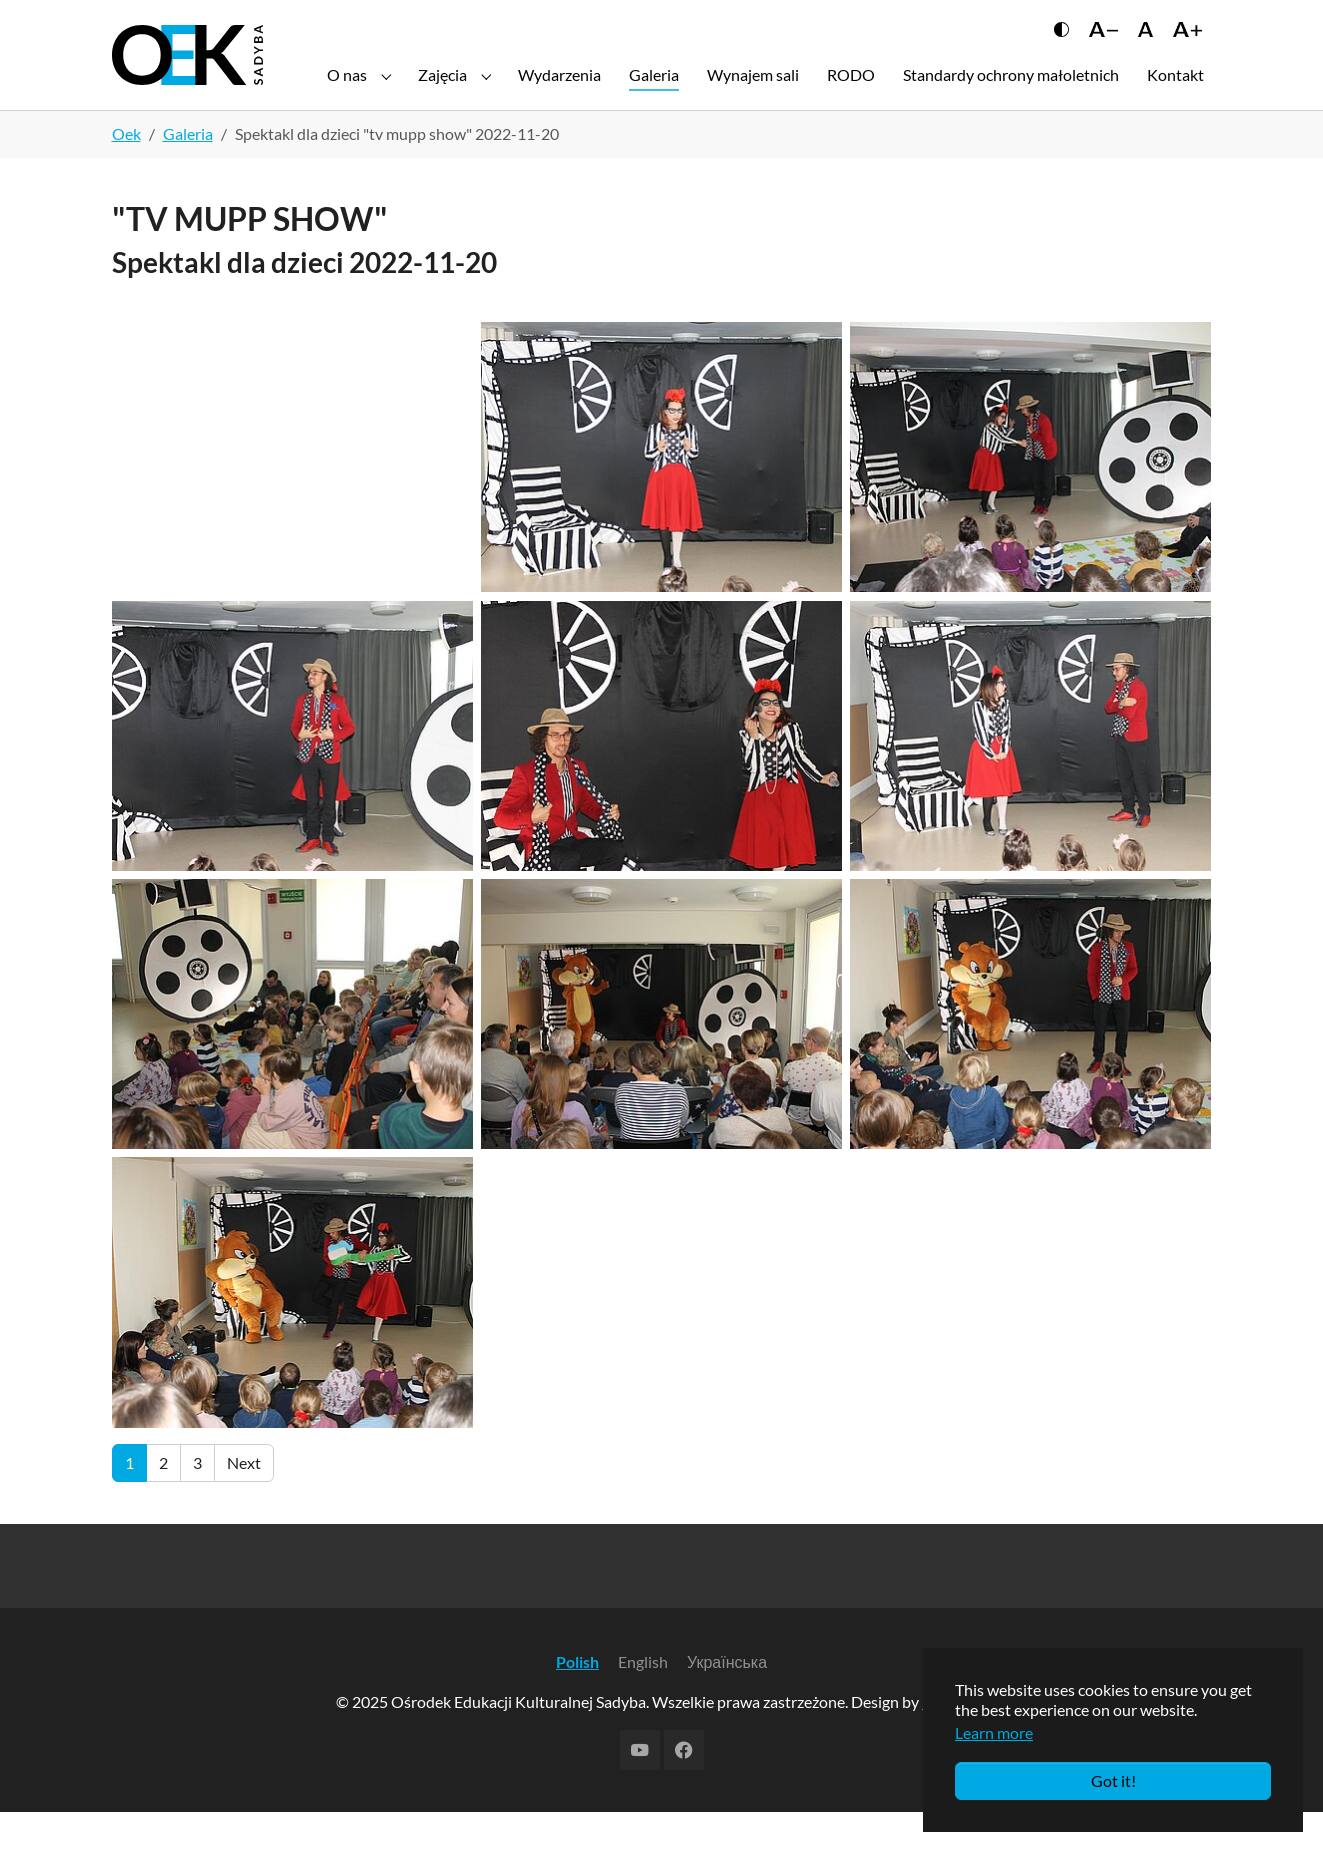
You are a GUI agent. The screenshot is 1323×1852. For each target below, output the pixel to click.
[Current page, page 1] (129, 1503)
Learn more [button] (994, 1732)
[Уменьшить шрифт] (1103, 47)
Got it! (1113, 1780)
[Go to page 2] (163, 1503)
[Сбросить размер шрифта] (1145, 47)
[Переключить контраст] (1061, 47)
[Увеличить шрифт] (1187, 47)
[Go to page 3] (197, 1503)
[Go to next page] (244, 1503)
